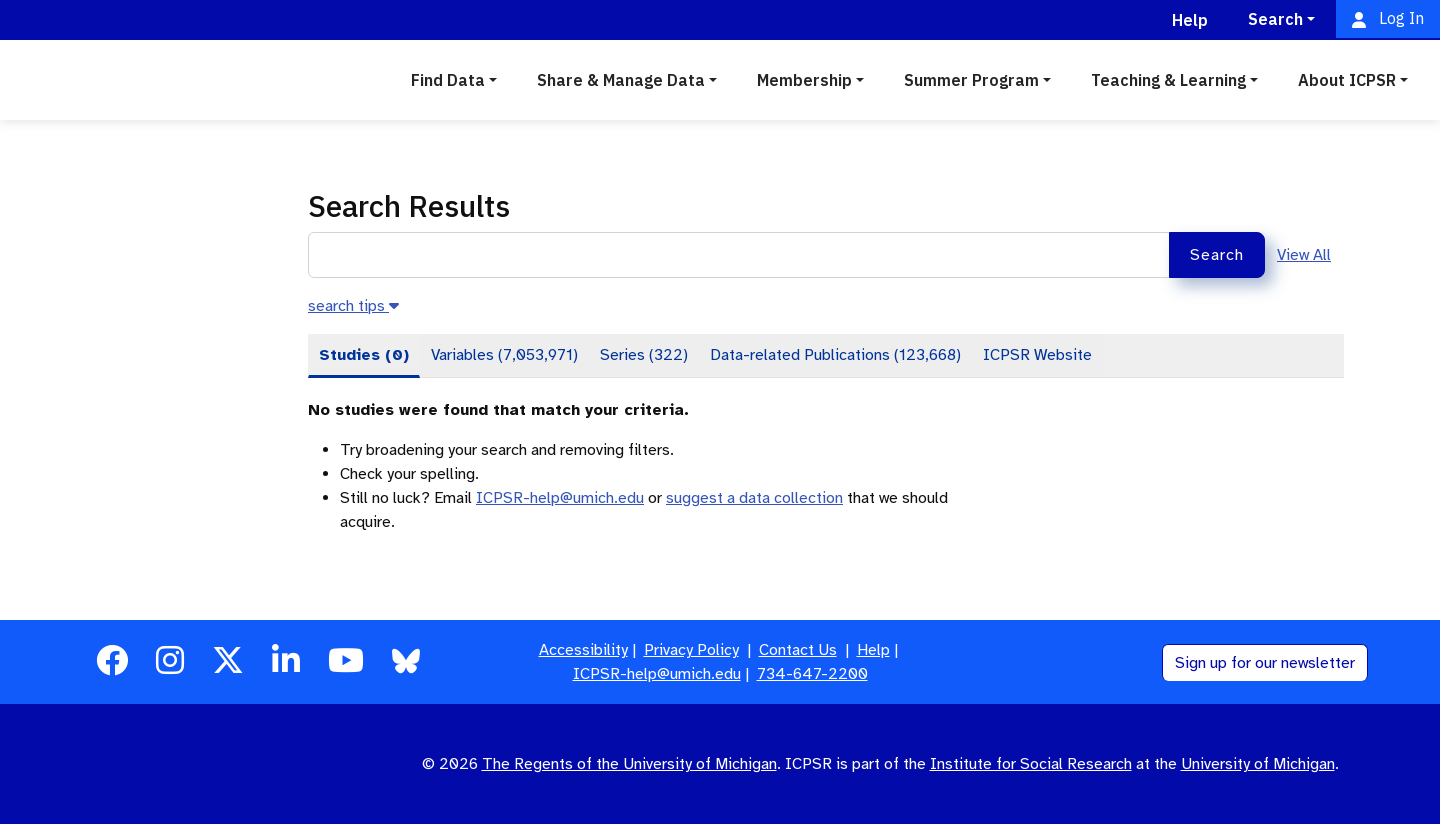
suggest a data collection (754, 498)
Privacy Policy (691, 650)
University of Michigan (1258, 764)
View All (1304, 255)
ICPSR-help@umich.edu (560, 498)
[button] (353, 306)
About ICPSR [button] (1347, 80)
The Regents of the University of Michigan (629, 764)
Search (1217, 255)
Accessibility (583, 650)
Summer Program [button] (971, 80)
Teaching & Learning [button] (1168, 80)
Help (873, 650)
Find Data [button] (448, 80)
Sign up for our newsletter (1265, 663)
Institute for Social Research (1031, 764)
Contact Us (798, 650)
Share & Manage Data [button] (621, 80)
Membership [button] (804, 80)
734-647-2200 (812, 674)
